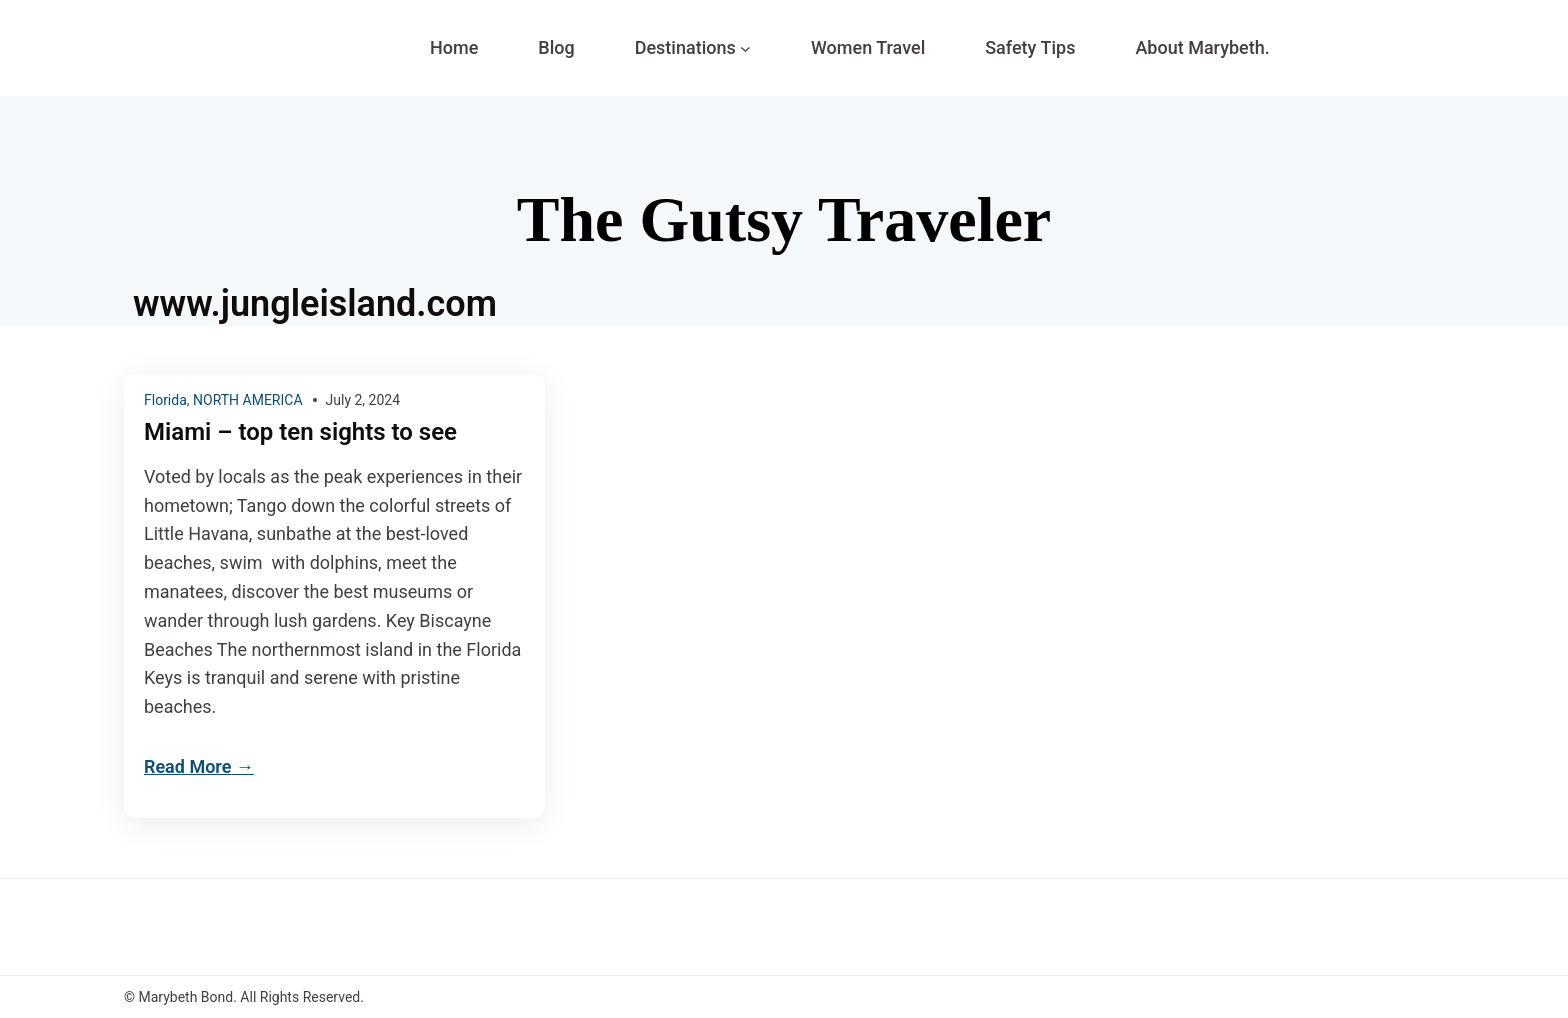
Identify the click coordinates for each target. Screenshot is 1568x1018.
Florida (165, 400)
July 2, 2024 (363, 400)
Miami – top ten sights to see (300, 432)
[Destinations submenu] (745, 48)
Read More (187, 766)
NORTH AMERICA (248, 400)
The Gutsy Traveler (784, 219)
